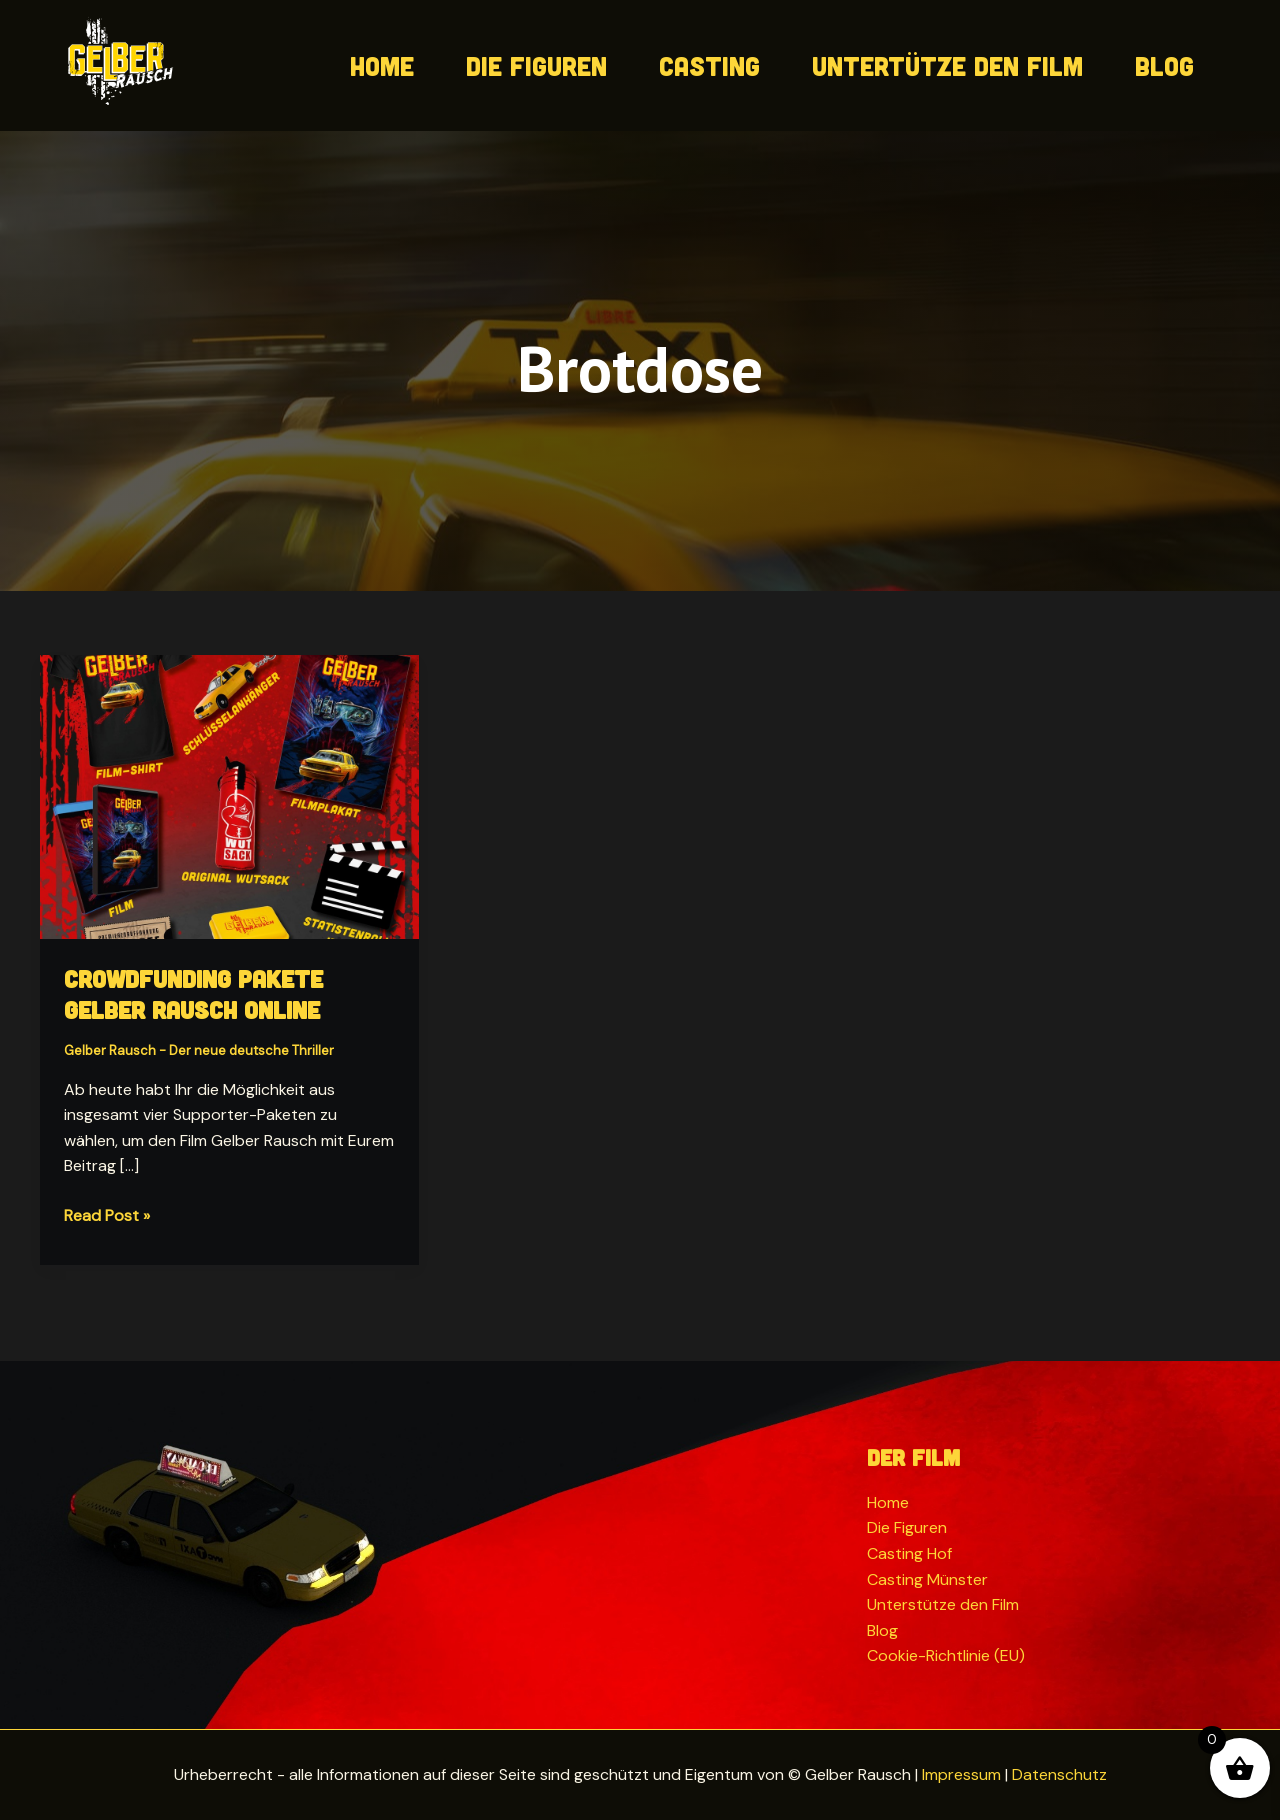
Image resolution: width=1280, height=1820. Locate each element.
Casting (709, 65)
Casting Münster (927, 1579)
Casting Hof (909, 1553)
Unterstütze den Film (943, 1604)
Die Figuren (536, 65)
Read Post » (107, 1216)
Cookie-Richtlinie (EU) (946, 1655)
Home (382, 65)
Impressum (961, 1774)
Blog (1164, 65)
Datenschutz (1059, 1774)
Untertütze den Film (947, 65)
